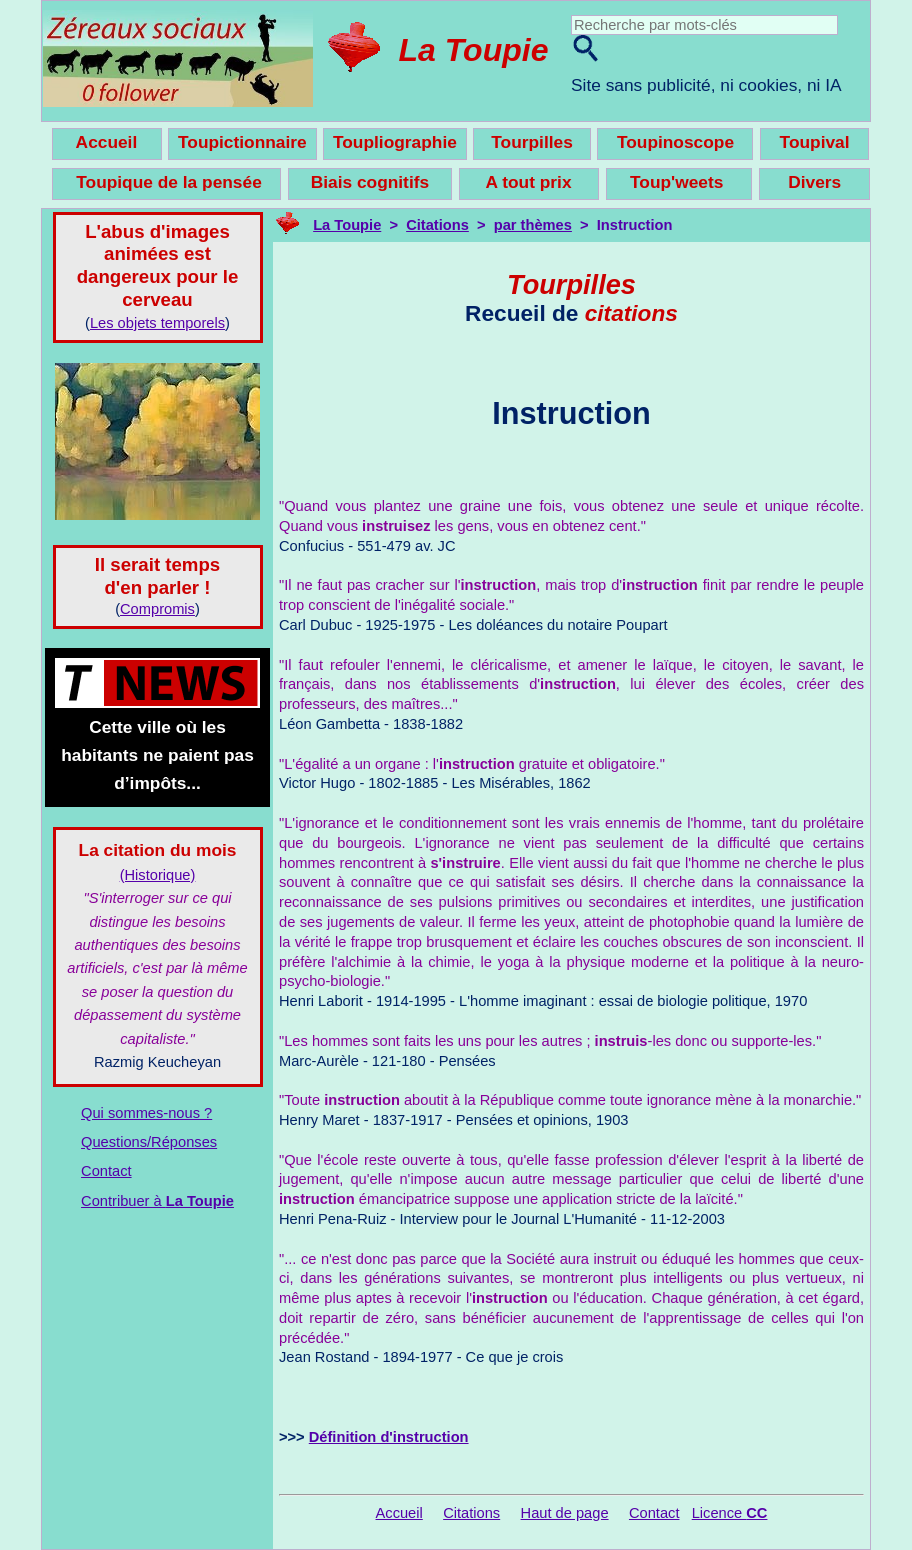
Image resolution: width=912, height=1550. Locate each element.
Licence (730, 1513)
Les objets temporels (157, 323)
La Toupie (474, 50)
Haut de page (565, 1513)
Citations (437, 225)
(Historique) (158, 875)
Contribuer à (157, 1201)
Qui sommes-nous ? (146, 1113)
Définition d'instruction (389, 1437)
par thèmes (533, 225)
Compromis (157, 609)
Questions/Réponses (149, 1142)
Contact (106, 1171)
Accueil (399, 1513)
